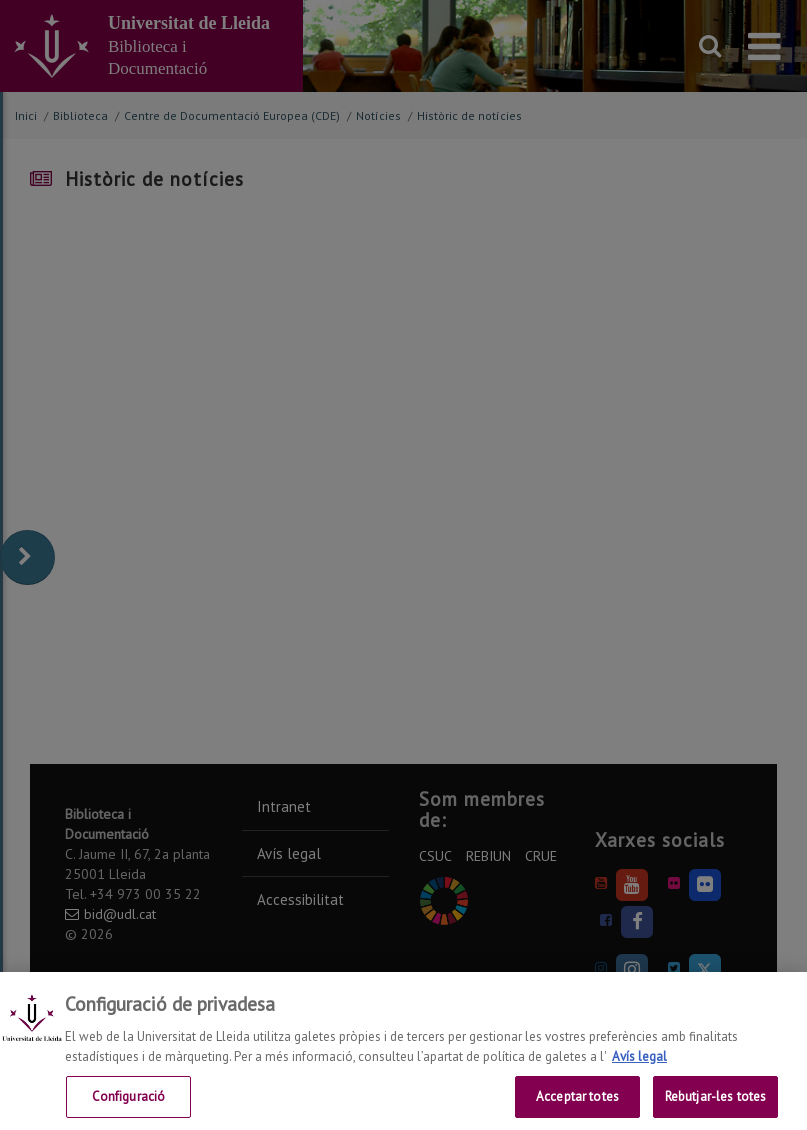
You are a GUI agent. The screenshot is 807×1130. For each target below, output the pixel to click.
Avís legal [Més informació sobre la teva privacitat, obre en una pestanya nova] (639, 1068)
